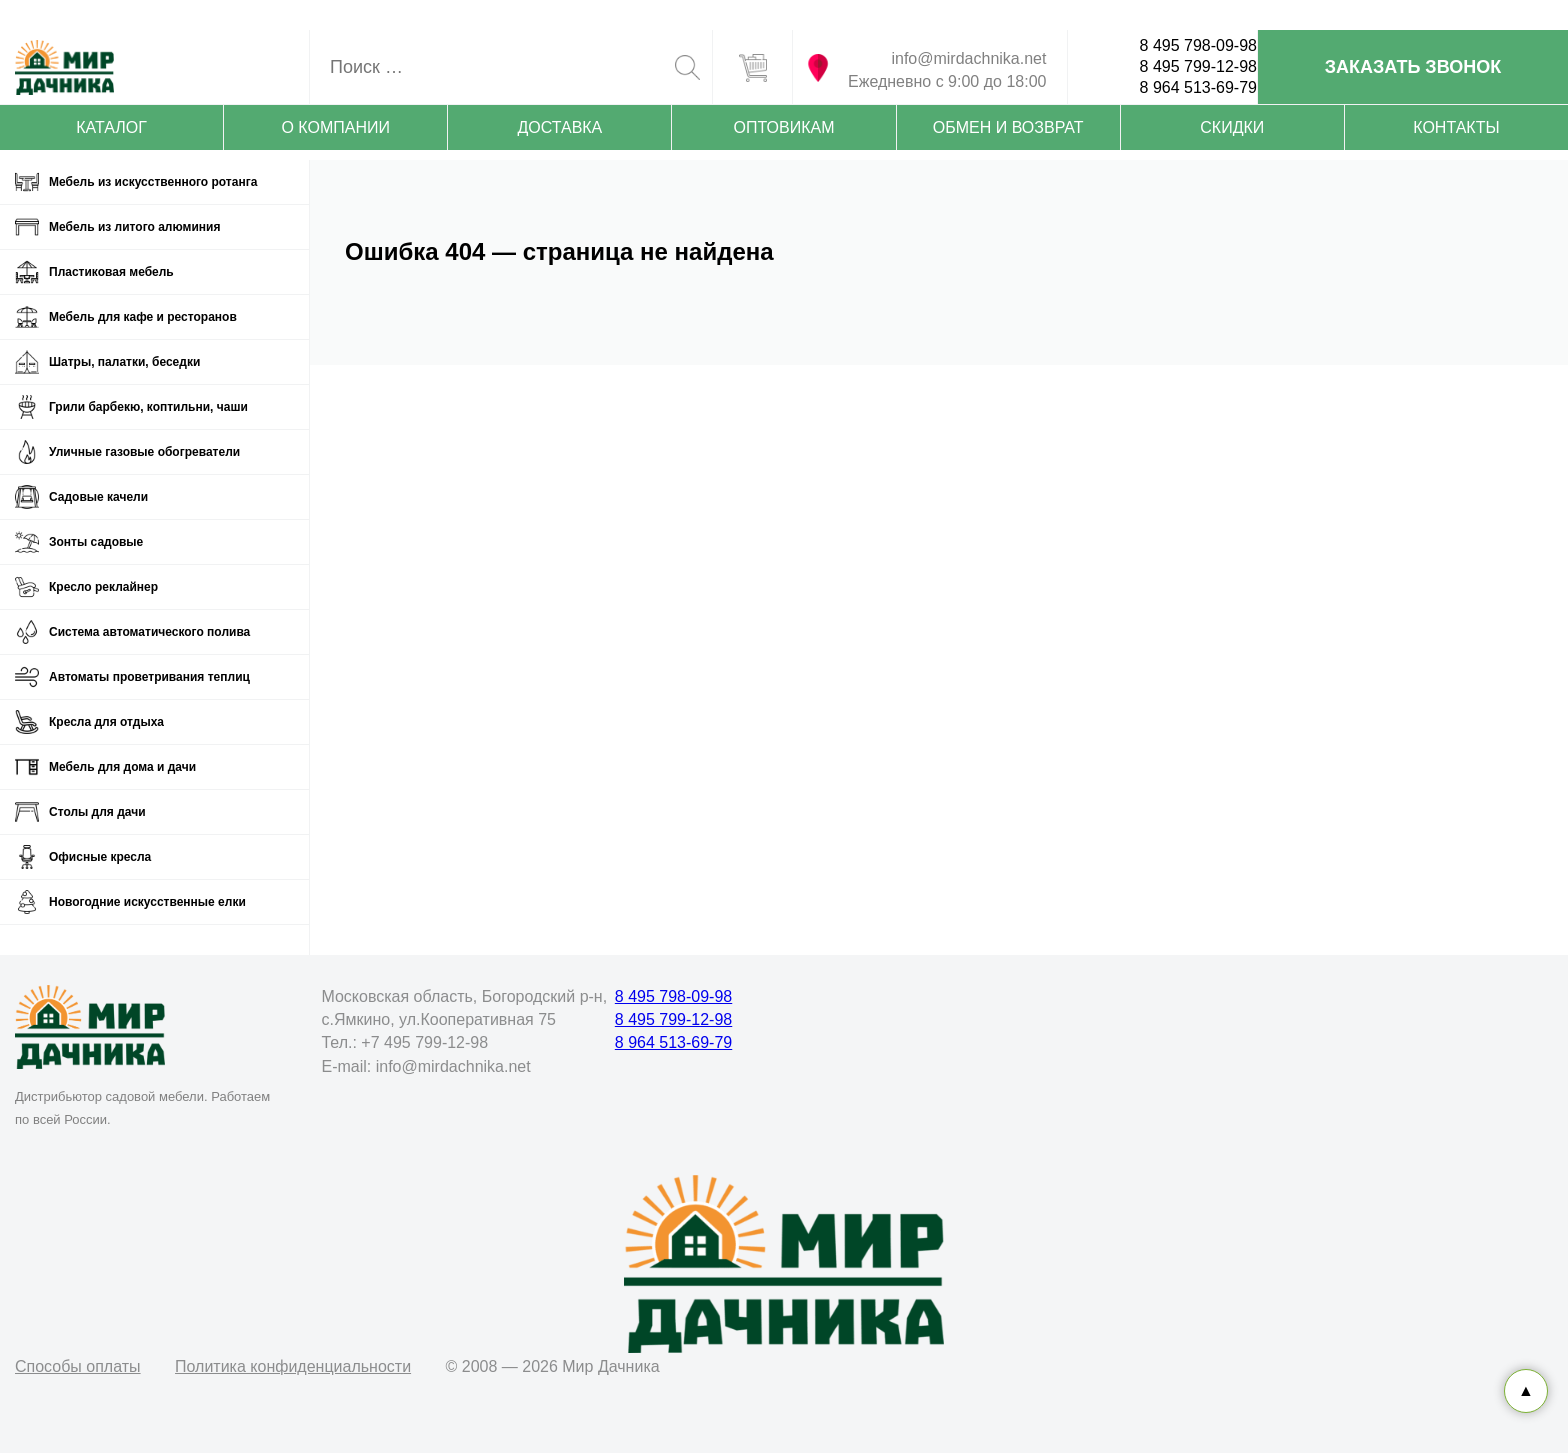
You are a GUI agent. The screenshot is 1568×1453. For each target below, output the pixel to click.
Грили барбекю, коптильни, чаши (148, 407)
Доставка (559, 127)
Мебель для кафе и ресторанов (143, 317)
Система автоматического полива (149, 632)
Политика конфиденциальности (293, 1366)
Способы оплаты (78, 1366)
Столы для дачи (97, 812)
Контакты (1456, 127)
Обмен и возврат (1008, 127)
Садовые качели (98, 497)
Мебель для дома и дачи (122, 767)
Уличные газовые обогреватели (144, 452)
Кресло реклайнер (103, 587)
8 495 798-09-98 (1198, 45)
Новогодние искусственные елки (147, 902)
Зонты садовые (96, 542)
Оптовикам (784, 127)
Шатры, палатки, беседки (124, 362)
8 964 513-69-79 (1198, 87)
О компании (335, 127)
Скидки (1232, 127)
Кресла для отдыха (106, 722)
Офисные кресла (100, 857)
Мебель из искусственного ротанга (153, 182)
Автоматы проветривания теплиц (149, 677)
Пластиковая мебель (111, 272)
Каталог (111, 127)
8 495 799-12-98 (1198, 66)
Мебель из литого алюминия (134, 227)
